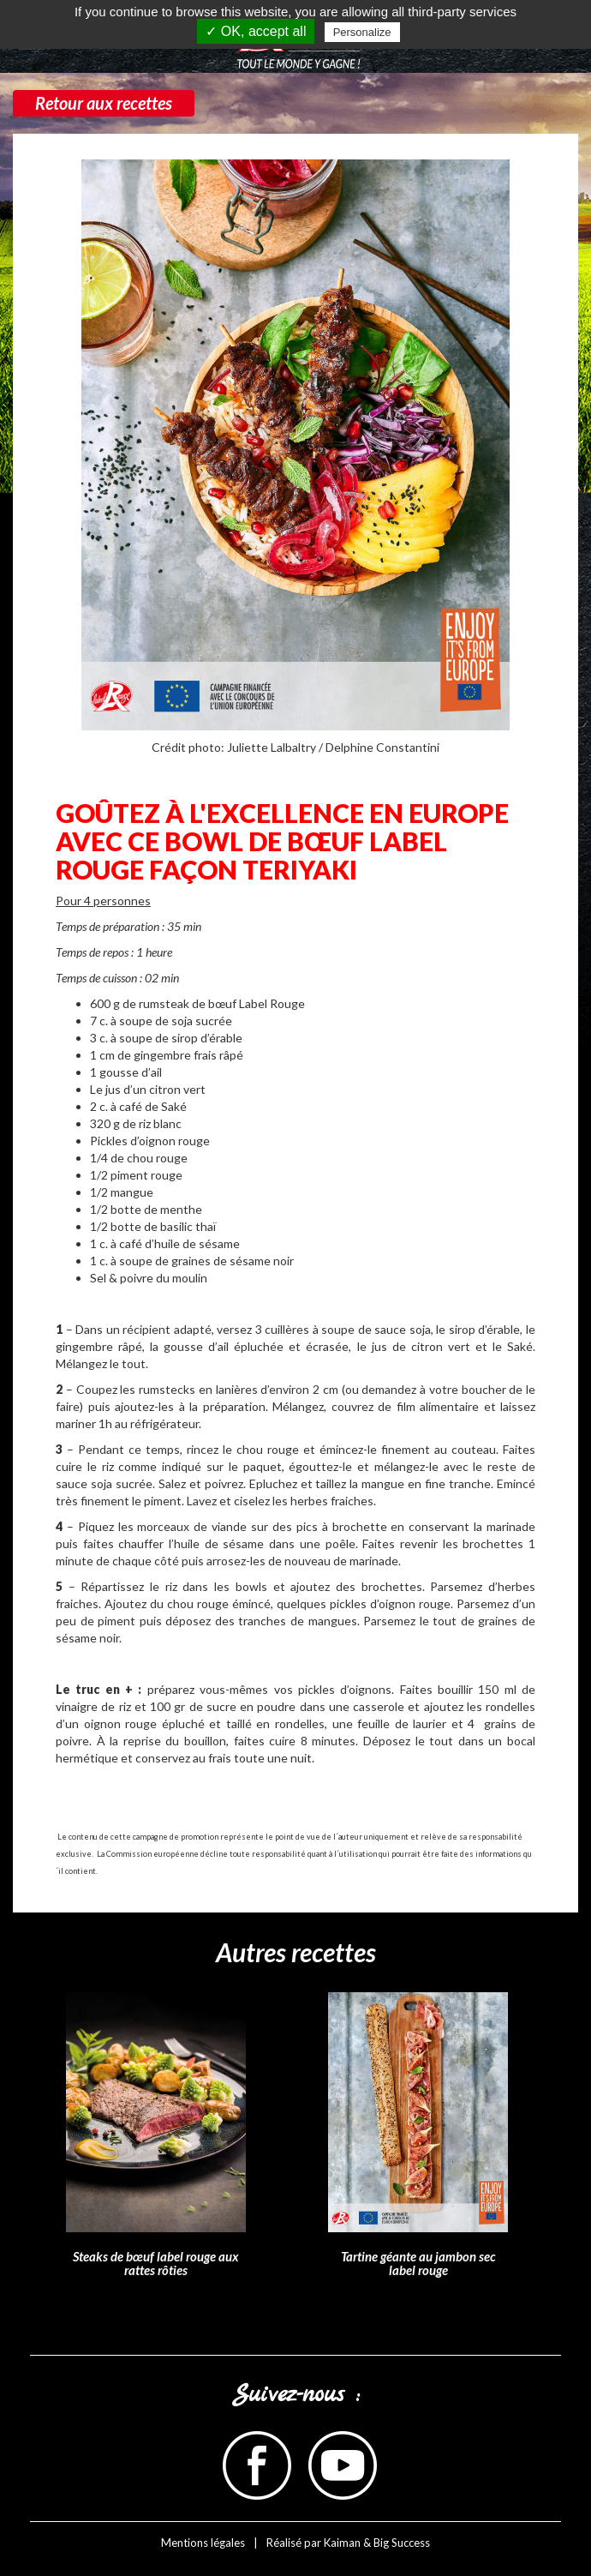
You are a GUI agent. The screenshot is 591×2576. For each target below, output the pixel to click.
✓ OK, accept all (256, 31)
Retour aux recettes (103, 103)
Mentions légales (203, 2542)
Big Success (401, 2542)
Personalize (362, 32)
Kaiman (342, 2542)
